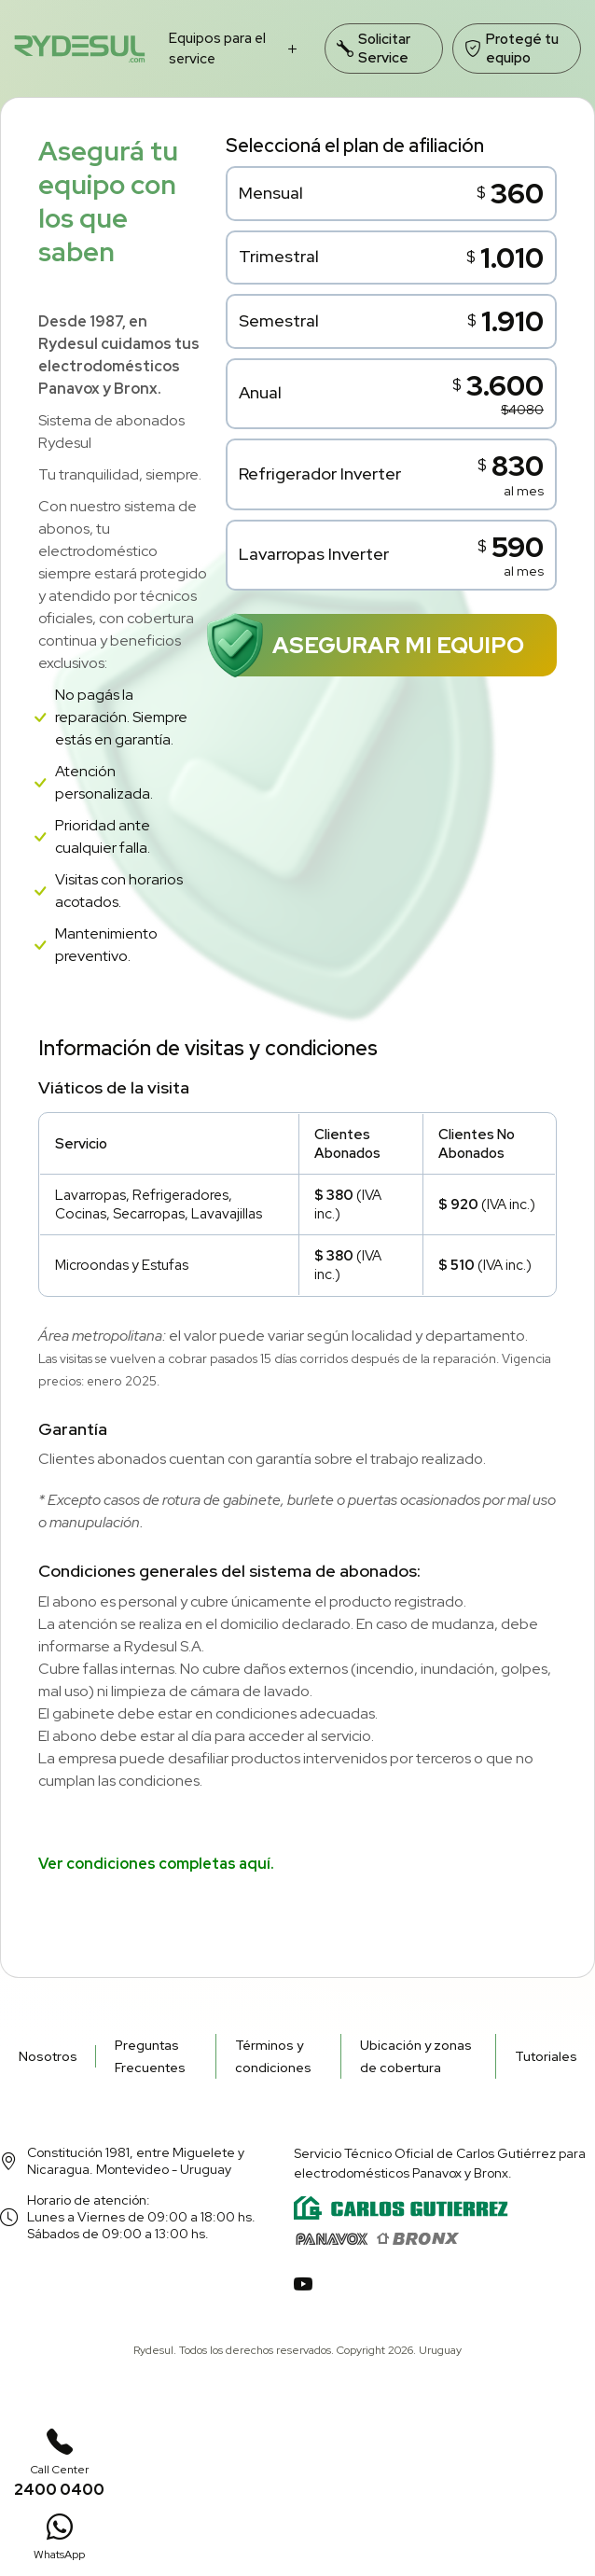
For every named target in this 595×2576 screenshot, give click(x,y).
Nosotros (48, 2056)
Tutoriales (546, 2056)
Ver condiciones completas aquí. (156, 1863)
